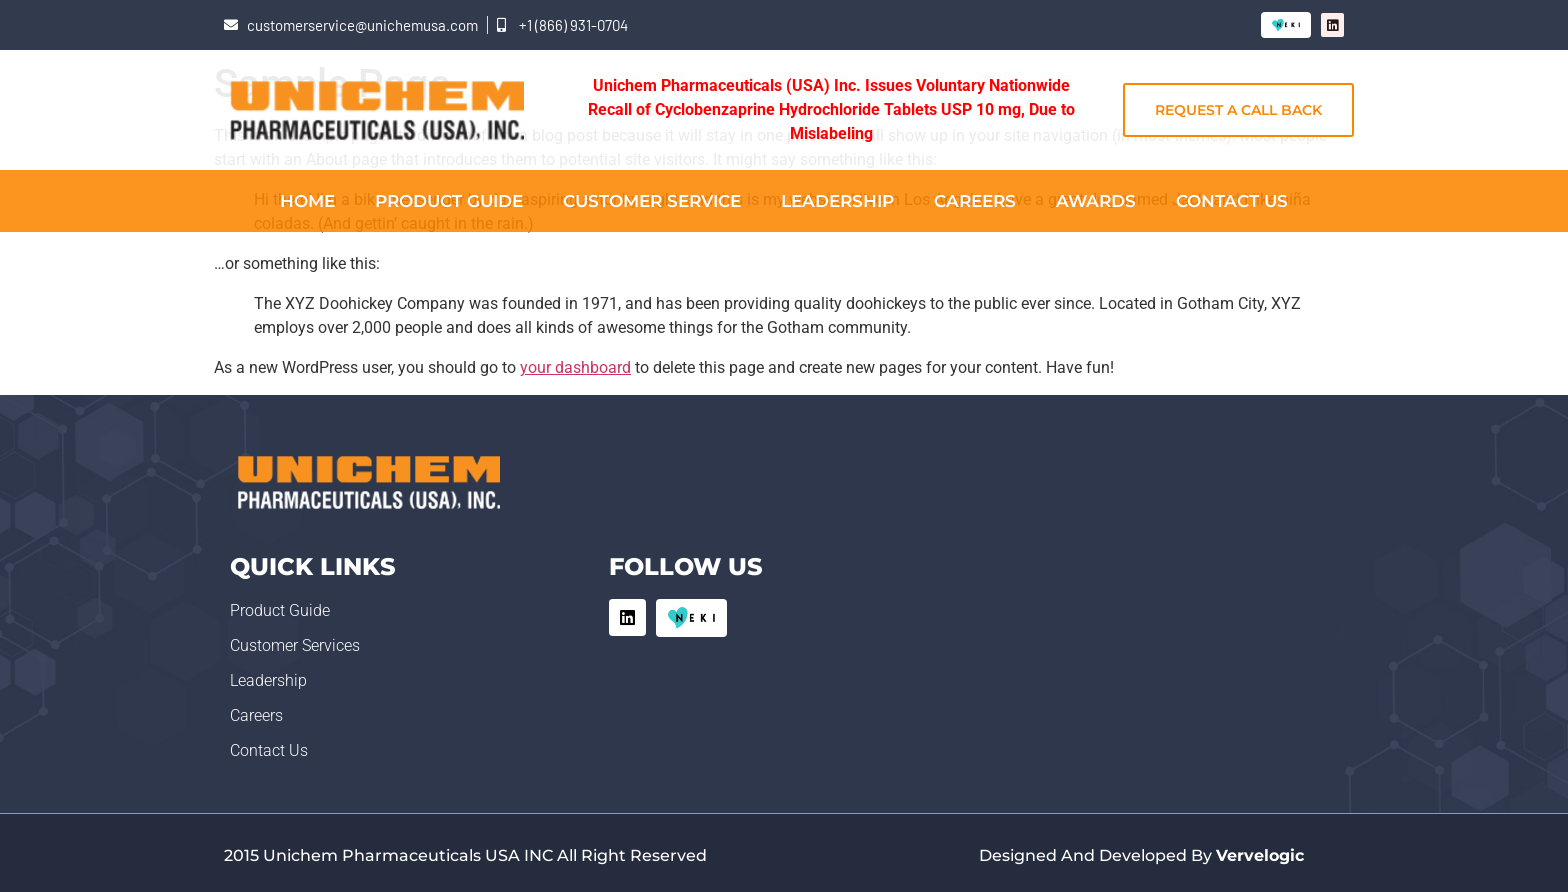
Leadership (837, 201)
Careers (975, 201)
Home (307, 201)
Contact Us (1232, 201)
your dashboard (575, 367)
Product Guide (449, 201)
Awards (1096, 201)
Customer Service (652, 201)
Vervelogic (1260, 855)
